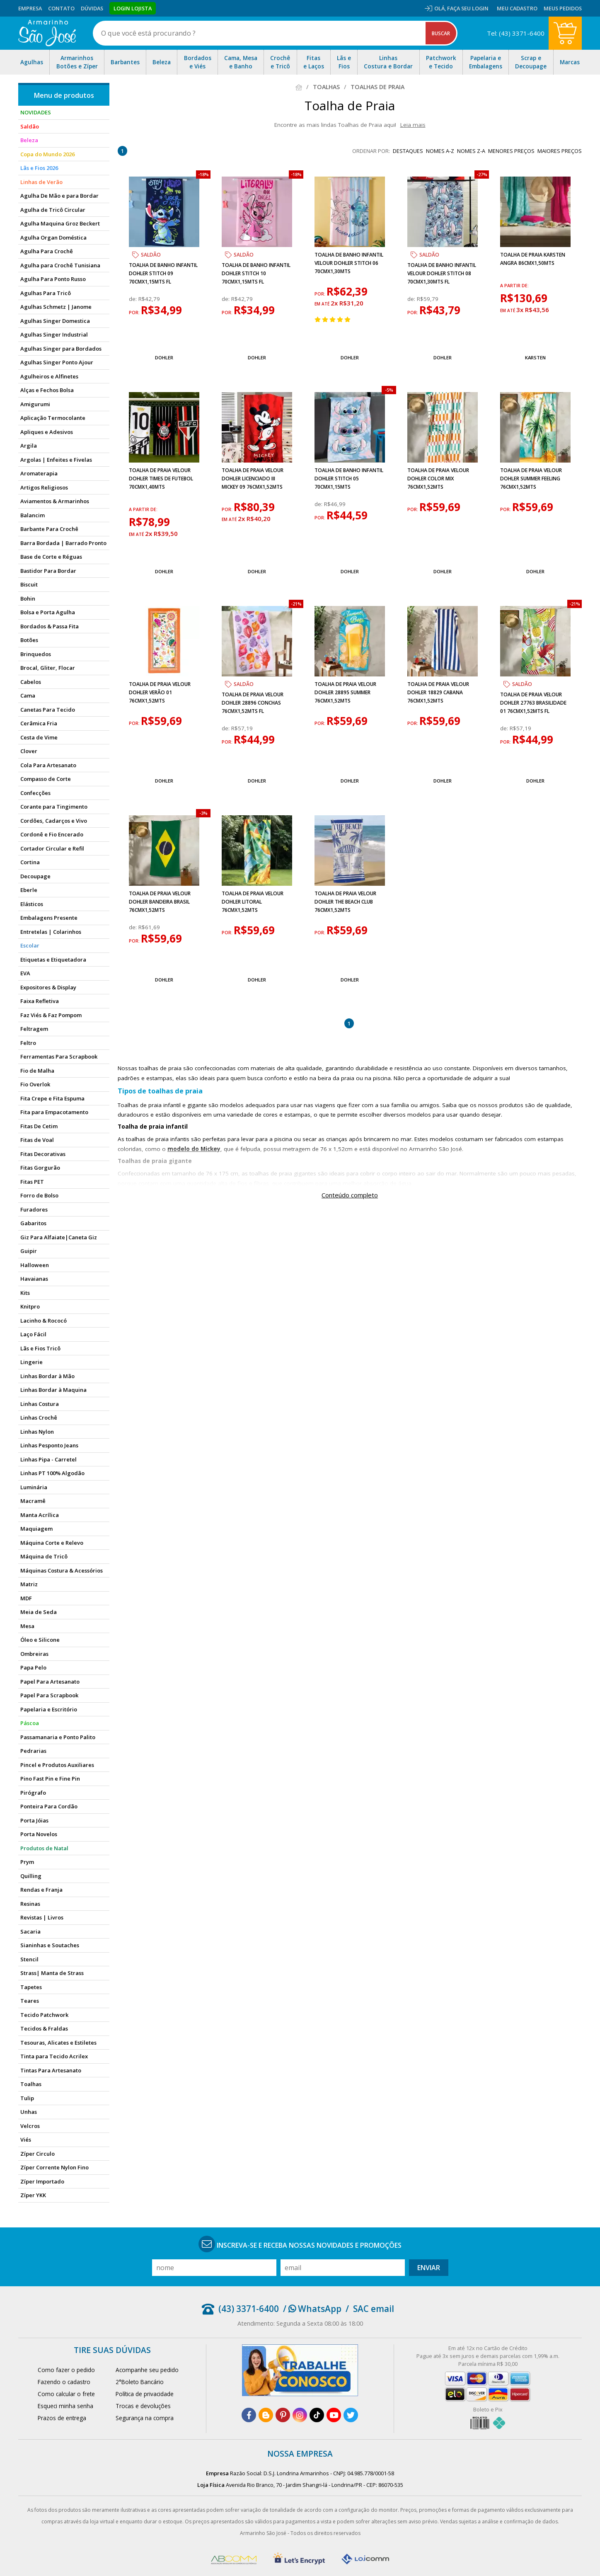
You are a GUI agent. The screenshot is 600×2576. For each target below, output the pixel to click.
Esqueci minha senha (65, 2406)
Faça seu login (468, 8)
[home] (47, 33)
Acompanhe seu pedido (147, 2370)
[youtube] (334, 2415)
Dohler (164, 357)
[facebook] (249, 2415)
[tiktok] (317, 2415)
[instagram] (300, 2415)
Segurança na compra (145, 2418)
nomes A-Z (440, 151)
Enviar (428, 2267)
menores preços (511, 151)
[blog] (266, 2415)
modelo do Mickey (193, 1149)
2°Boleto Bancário (140, 2382)
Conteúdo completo (350, 1195)
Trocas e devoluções (143, 2406)
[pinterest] (283, 2415)
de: (133, 299)
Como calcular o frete (66, 2394)
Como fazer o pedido (66, 2370)
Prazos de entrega (62, 2418)
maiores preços (559, 151)
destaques (408, 151)
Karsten (535, 357)
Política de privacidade (145, 2394)
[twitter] (351, 2415)
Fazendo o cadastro (64, 2382)
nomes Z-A (471, 151)
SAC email (373, 2308)
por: (135, 312)
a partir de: (514, 285)
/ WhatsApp (312, 2308)
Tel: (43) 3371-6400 (515, 33)
